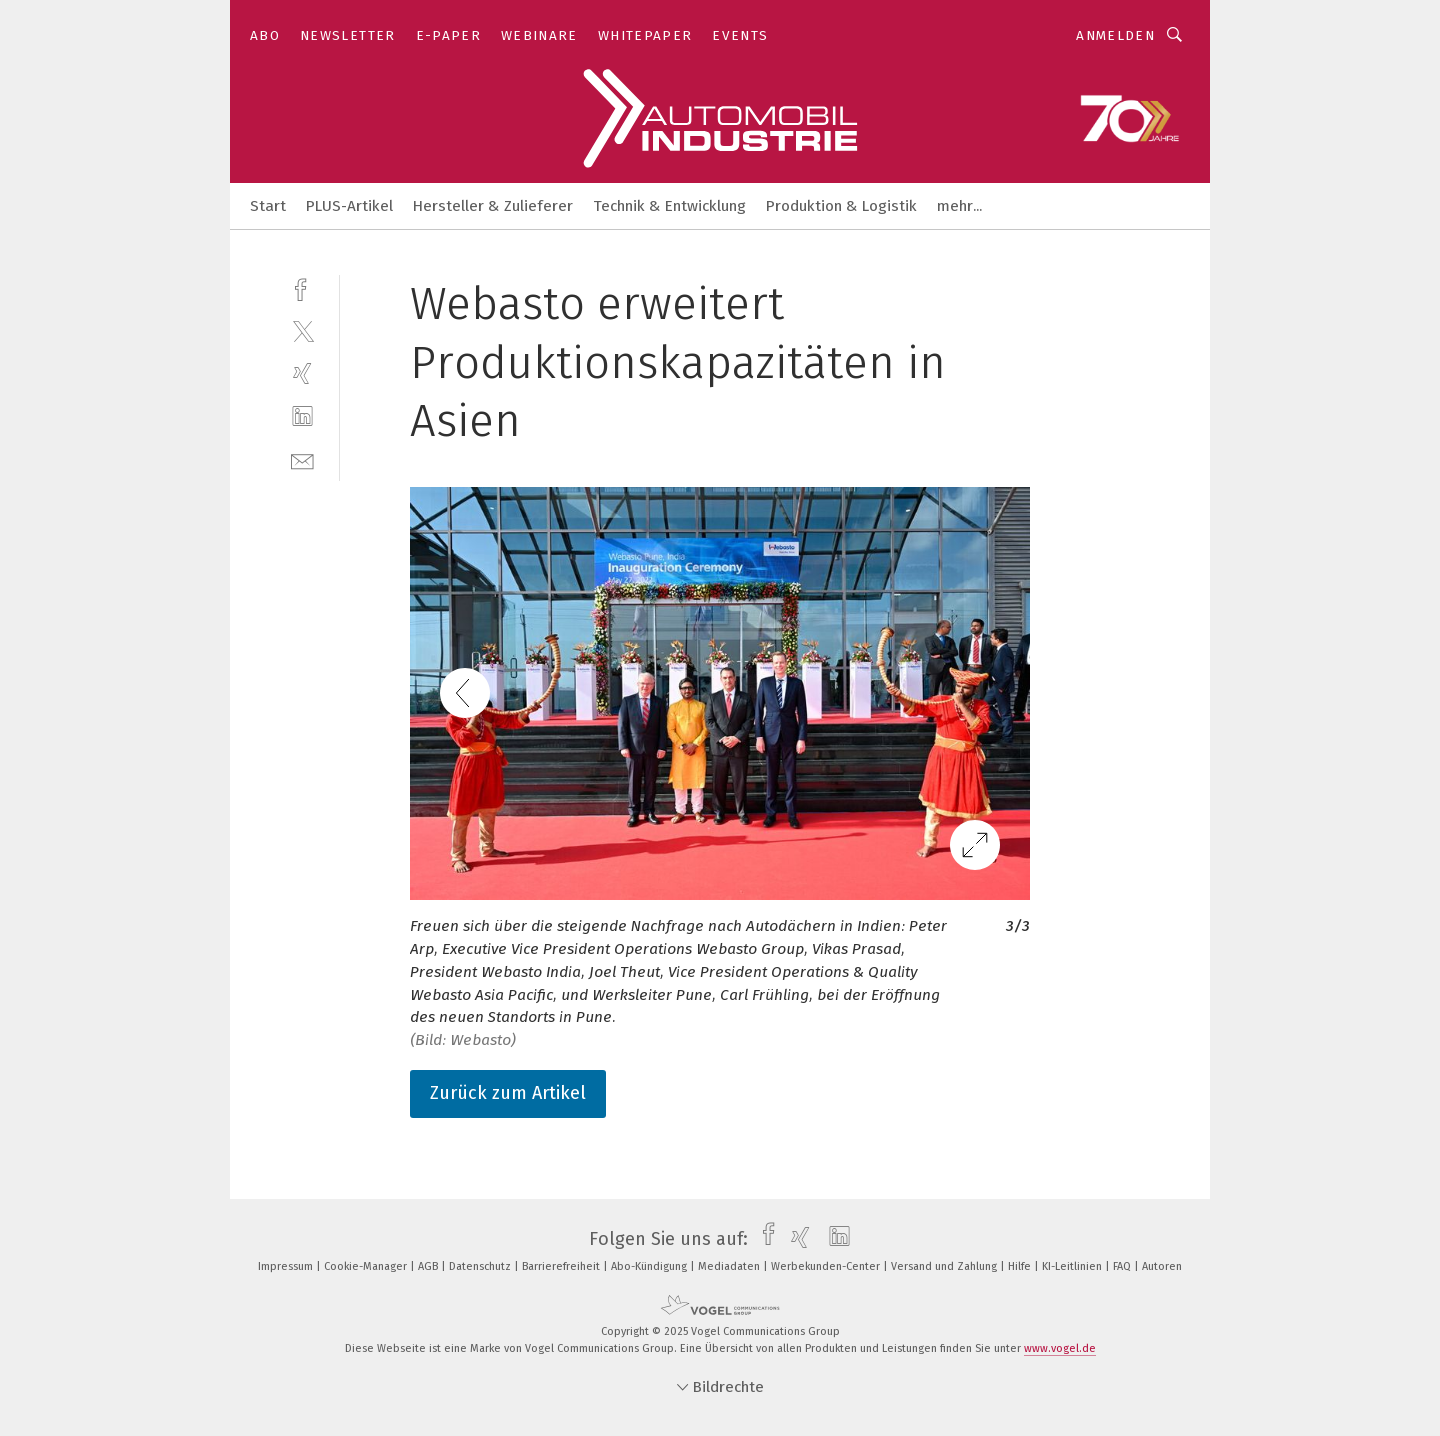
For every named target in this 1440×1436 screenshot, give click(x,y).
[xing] (302, 373)
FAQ (1123, 1266)
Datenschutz (481, 1266)
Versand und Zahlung (945, 1266)
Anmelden (1115, 35)
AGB (429, 1266)
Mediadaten (730, 1266)
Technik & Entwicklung (669, 206)
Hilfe (1021, 1266)
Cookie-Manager (367, 1266)
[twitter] (302, 330)
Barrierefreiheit (562, 1266)
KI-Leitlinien (1073, 1266)
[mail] (302, 459)
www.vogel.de (1060, 1348)
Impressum (287, 1266)
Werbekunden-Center (827, 1266)
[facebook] (302, 287)
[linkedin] (302, 416)
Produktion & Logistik (841, 206)
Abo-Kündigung (650, 1266)
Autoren (1162, 1266)
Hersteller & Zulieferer (493, 206)
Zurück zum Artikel (508, 1093)
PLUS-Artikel (349, 206)
